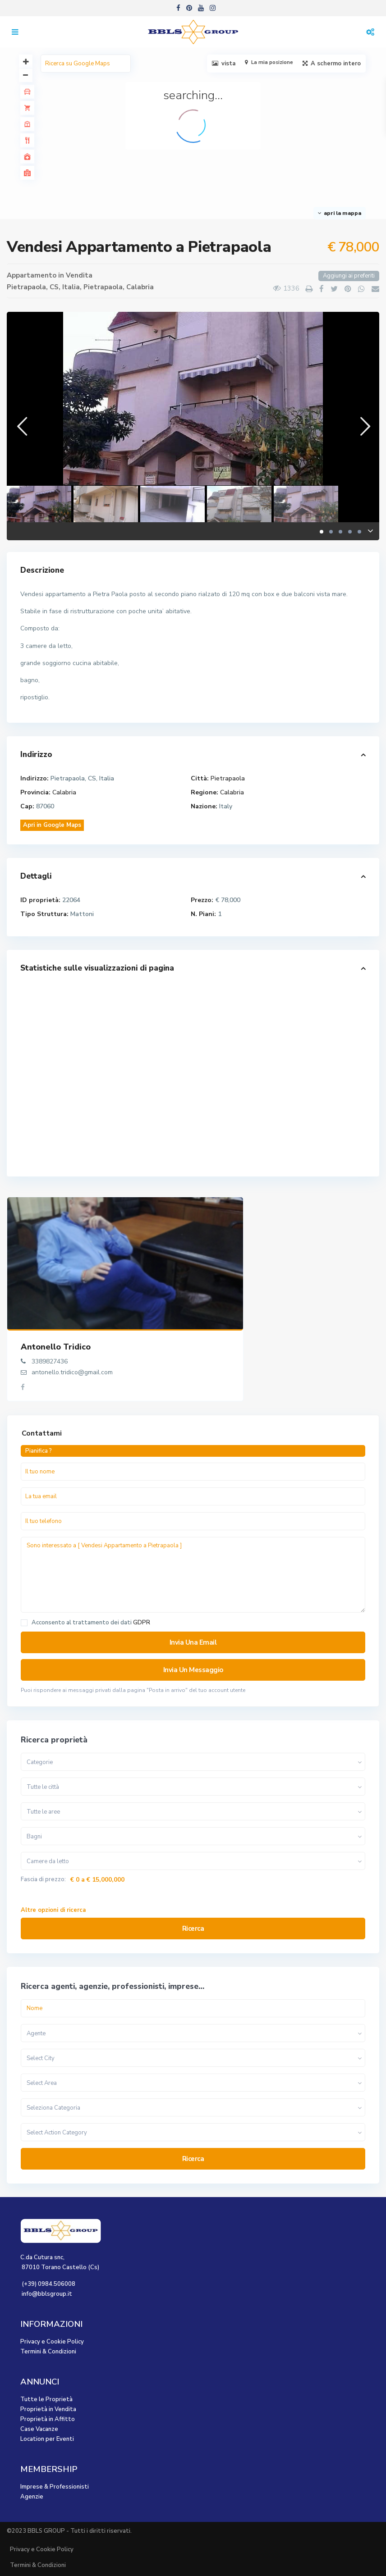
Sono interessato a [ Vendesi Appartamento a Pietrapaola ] (193, 1575)
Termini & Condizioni (48, 2352)
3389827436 (50, 1361)
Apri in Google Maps (52, 825)
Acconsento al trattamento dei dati (91, 1622)
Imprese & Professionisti (54, 2487)
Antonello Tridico (56, 1346)
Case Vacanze (39, 2429)
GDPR (141, 1623)
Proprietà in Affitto (47, 2419)
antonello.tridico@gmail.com (72, 1372)
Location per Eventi (47, 2439)
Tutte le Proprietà (46, 2399)
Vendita (79, 275)
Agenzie (31, 2497)
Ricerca (193, 1928)
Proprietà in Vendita (48, 2409)
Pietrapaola (103, 287)
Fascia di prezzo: (43, 1880)
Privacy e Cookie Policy (52, 2342)
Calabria (140, 287)
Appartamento (31, 275)
